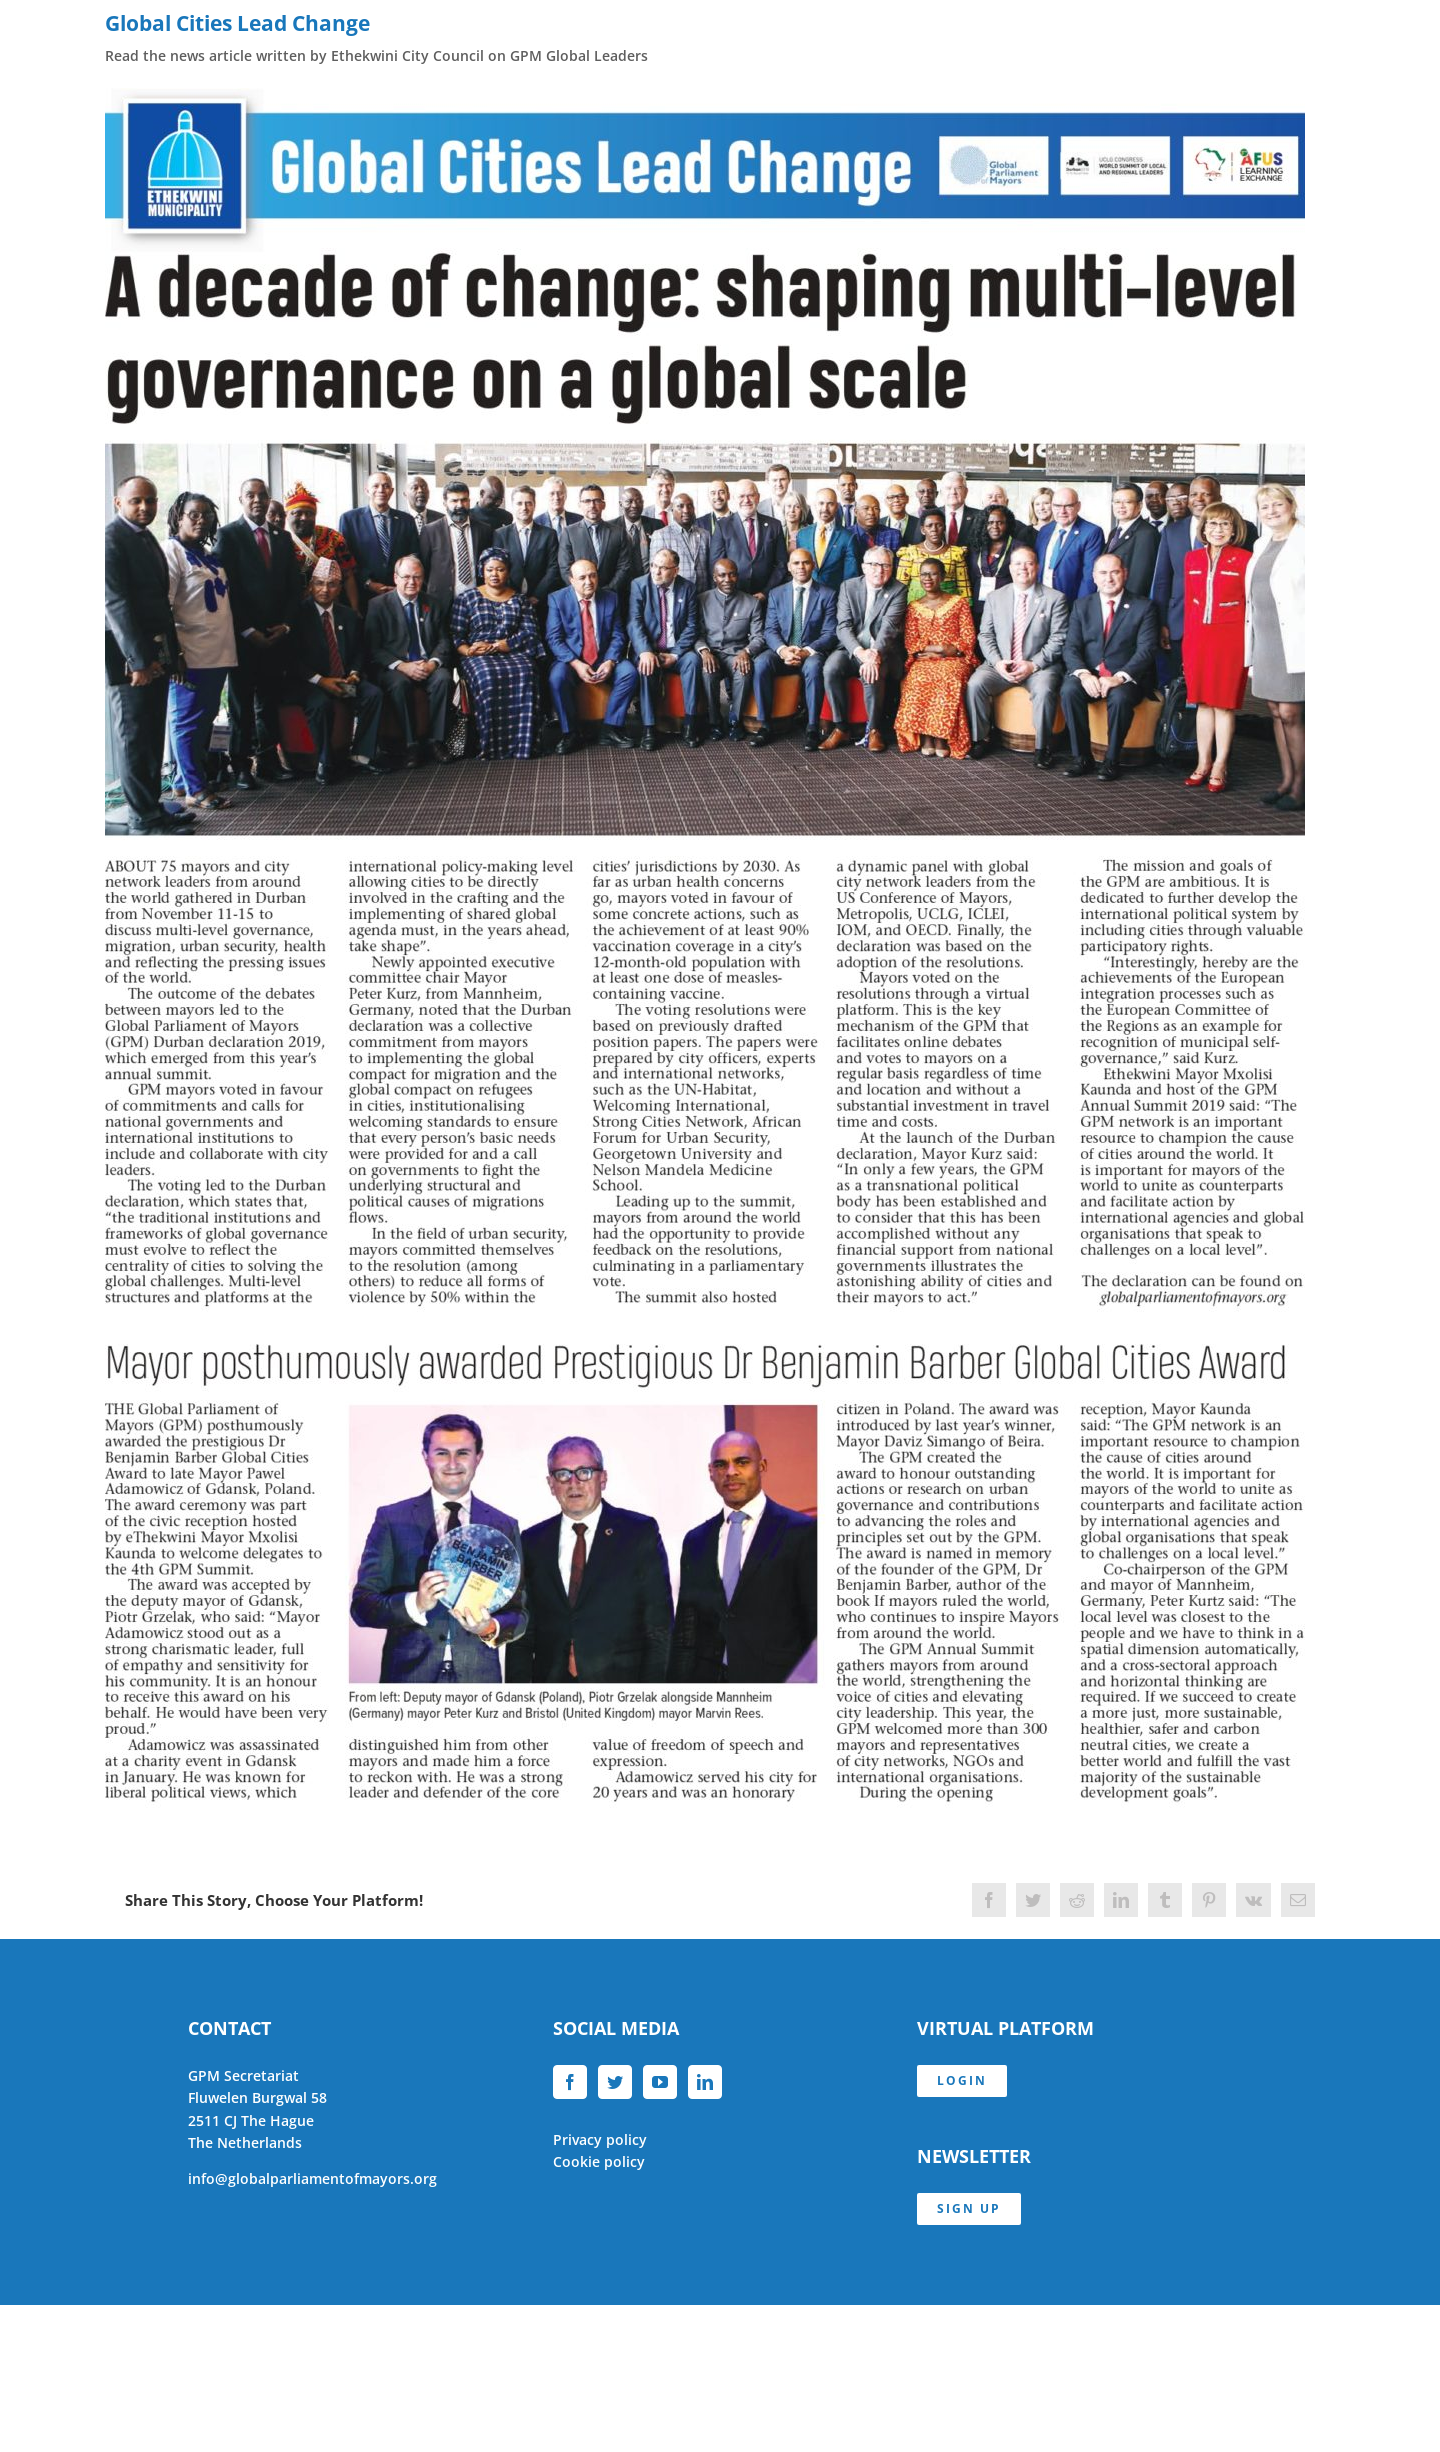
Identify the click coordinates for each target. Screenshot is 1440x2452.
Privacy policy (600, 2139)
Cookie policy (599, 2161)
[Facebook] (570, 2082)
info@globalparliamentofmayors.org (312, 2178)
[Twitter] (615, 2082)
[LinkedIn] (705, 2082)
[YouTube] (660, 2082)
